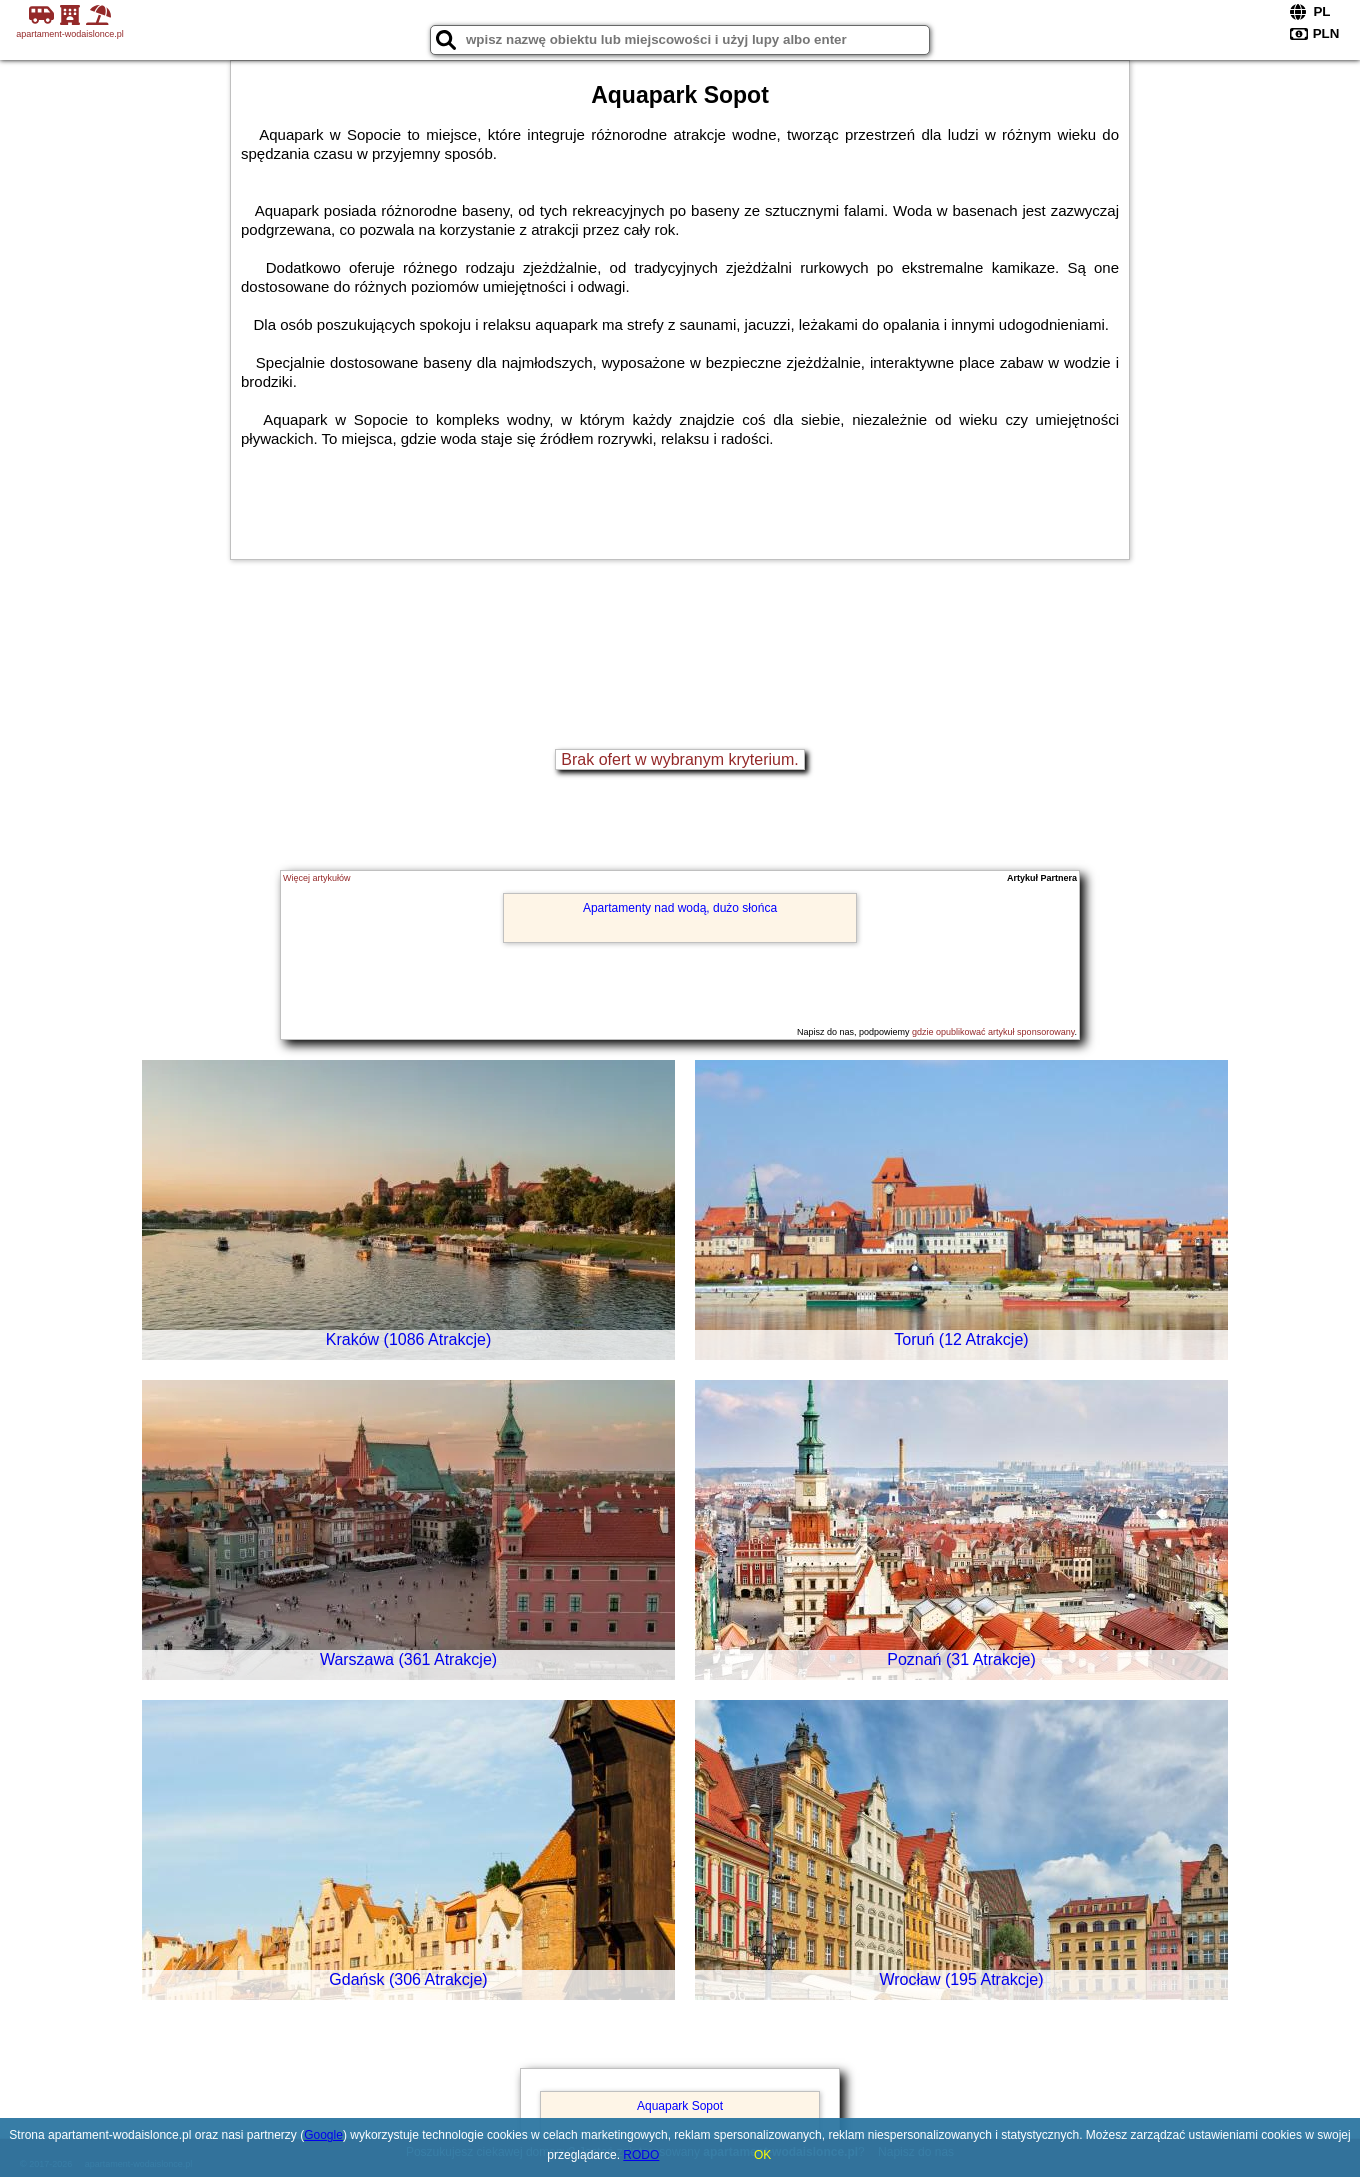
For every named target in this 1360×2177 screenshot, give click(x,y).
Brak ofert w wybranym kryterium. (679, 759)
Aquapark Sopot (680, 2106)
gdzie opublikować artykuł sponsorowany (993, 1032)
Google (323, 2135)
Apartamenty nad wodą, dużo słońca (680, 908)
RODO (641, 2155)
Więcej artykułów (317, 878)
